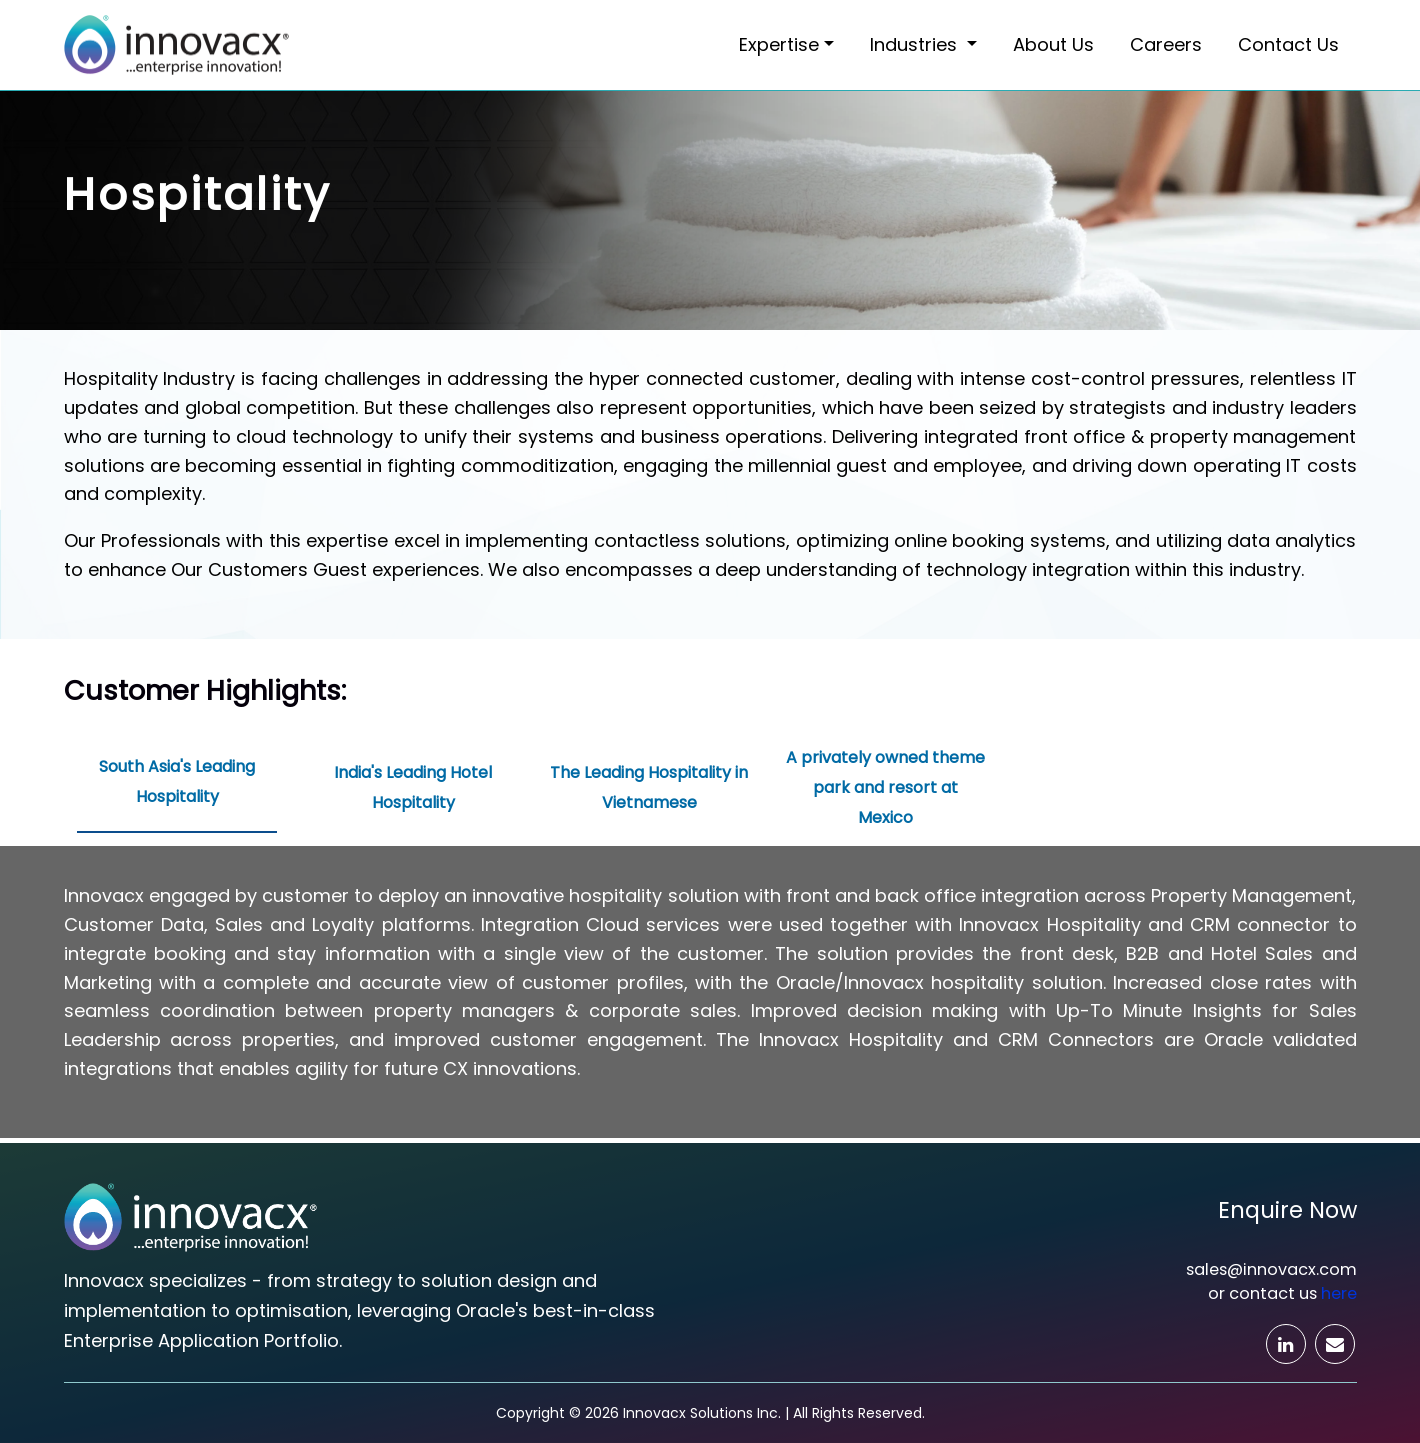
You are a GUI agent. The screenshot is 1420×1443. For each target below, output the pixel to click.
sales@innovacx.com (1271, 1269)
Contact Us (1288, 44)
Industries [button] (916, 44)
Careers (1166, 44)
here (1339, 1293)
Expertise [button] (779, 44)
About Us (1053, 44)
